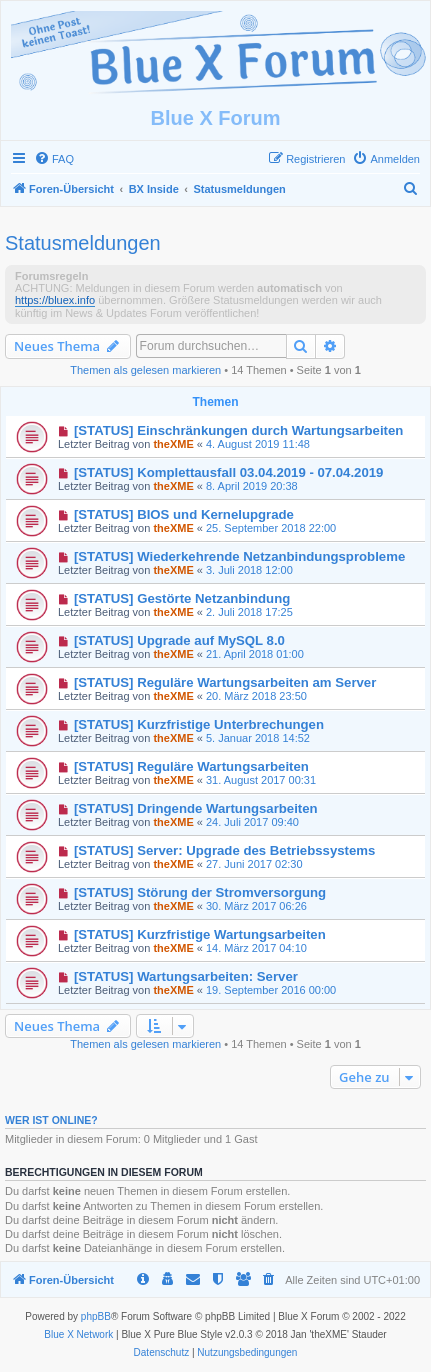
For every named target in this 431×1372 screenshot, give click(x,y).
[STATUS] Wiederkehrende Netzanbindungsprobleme (239, 556)
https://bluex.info (55, 300)
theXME (173, 444)
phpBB (96, 1316)
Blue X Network (78, 1334)
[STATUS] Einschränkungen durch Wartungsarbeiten (238, 430)
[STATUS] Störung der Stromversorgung (200, 892)
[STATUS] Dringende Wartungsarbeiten (196, 808)
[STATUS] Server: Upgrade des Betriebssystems (224, 850)
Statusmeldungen (83, 243)
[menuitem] (54, 159)
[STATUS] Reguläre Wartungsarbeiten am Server (225, 682)
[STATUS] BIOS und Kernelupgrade (184, 514)
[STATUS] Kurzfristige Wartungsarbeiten (200, 934)
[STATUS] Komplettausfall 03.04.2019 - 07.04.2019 (229, 472)
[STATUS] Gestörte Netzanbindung (182, 598)
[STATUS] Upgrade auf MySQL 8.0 (179, 640)
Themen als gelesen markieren (145, 370)
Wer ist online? (51, 1120)
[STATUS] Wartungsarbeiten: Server (186, 976)
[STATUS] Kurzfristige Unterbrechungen (199, 724)
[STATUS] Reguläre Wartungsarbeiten (191, 766)
